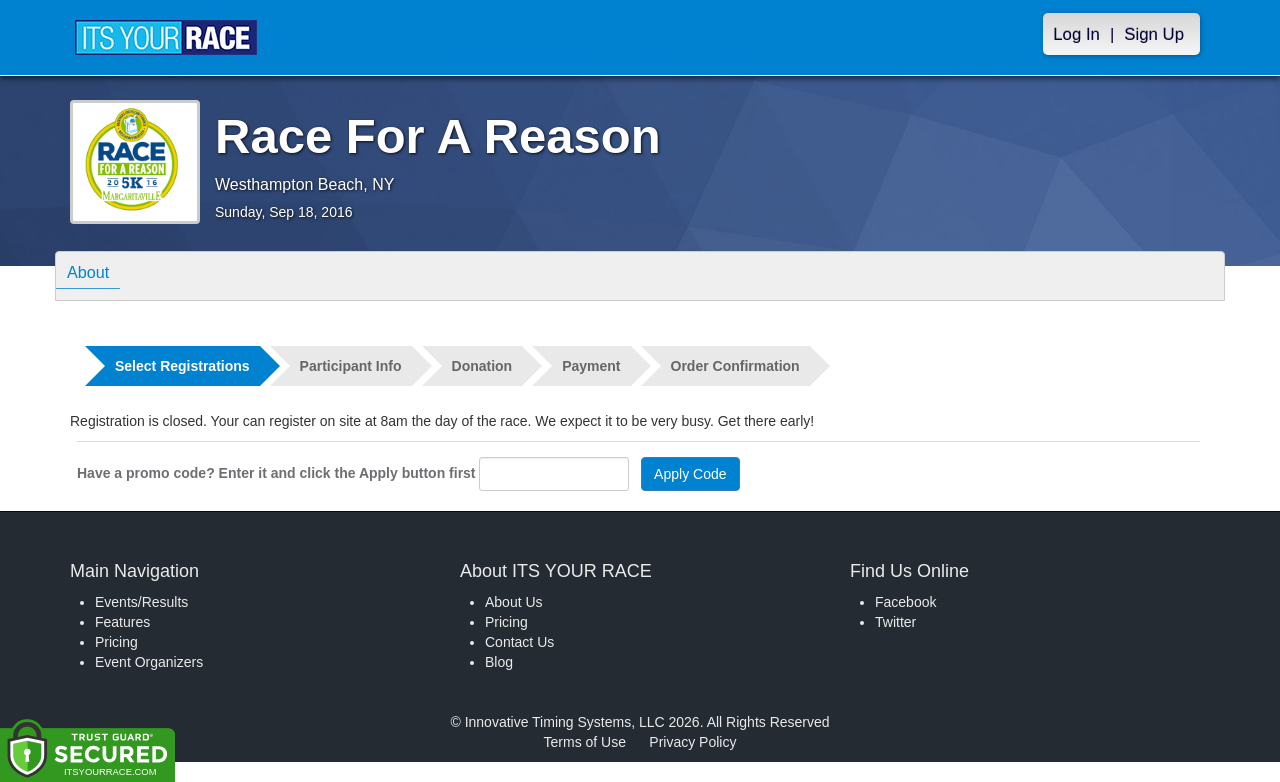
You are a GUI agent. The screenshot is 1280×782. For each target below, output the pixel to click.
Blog (499, 662)
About (93, 274)
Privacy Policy (692, 742)
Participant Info (351, 366)
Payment (591, 366)
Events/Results (141, 602)
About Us (514, 602)
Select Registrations (182, 366)
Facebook (905, 602)
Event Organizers (149, 662)
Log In (1076, 34)
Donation (482, 366)
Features (122, 622)
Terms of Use (585, 742)
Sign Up (1154, 34)
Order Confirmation (735, 366)
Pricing (116, 642)
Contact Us (519, 642)
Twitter (895, 622)
